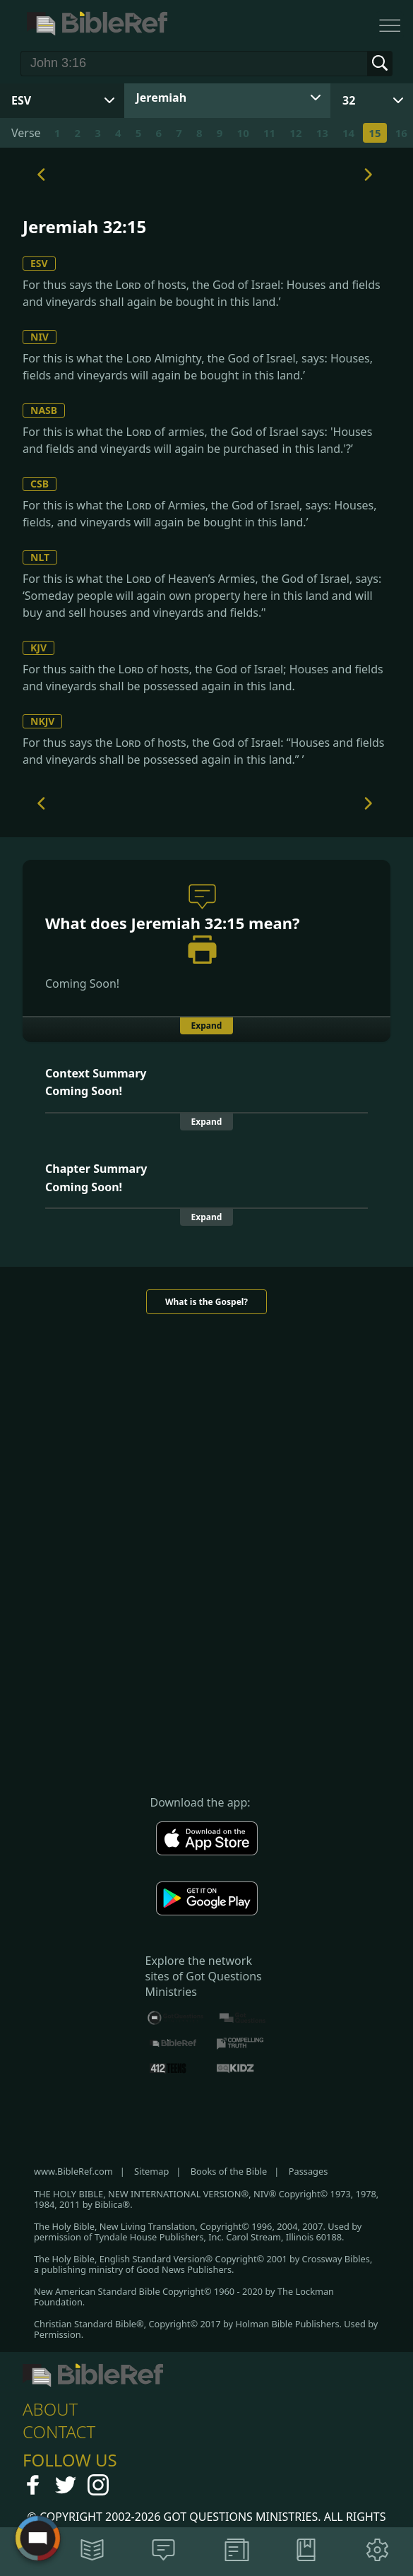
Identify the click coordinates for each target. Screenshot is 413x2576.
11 (269, 133)
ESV (39, 263)
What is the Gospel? (206, 1302)
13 (322, 133)
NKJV (42, 721)
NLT (39, 557)
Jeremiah (161, 97)
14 (348, 133)
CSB (39, 483)
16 (401, 133)
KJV (38, 647)
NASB (43, 410)
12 (295, 133)
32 (348, 100)
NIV (39, 336)
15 (375, 133)
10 (243, 133)
